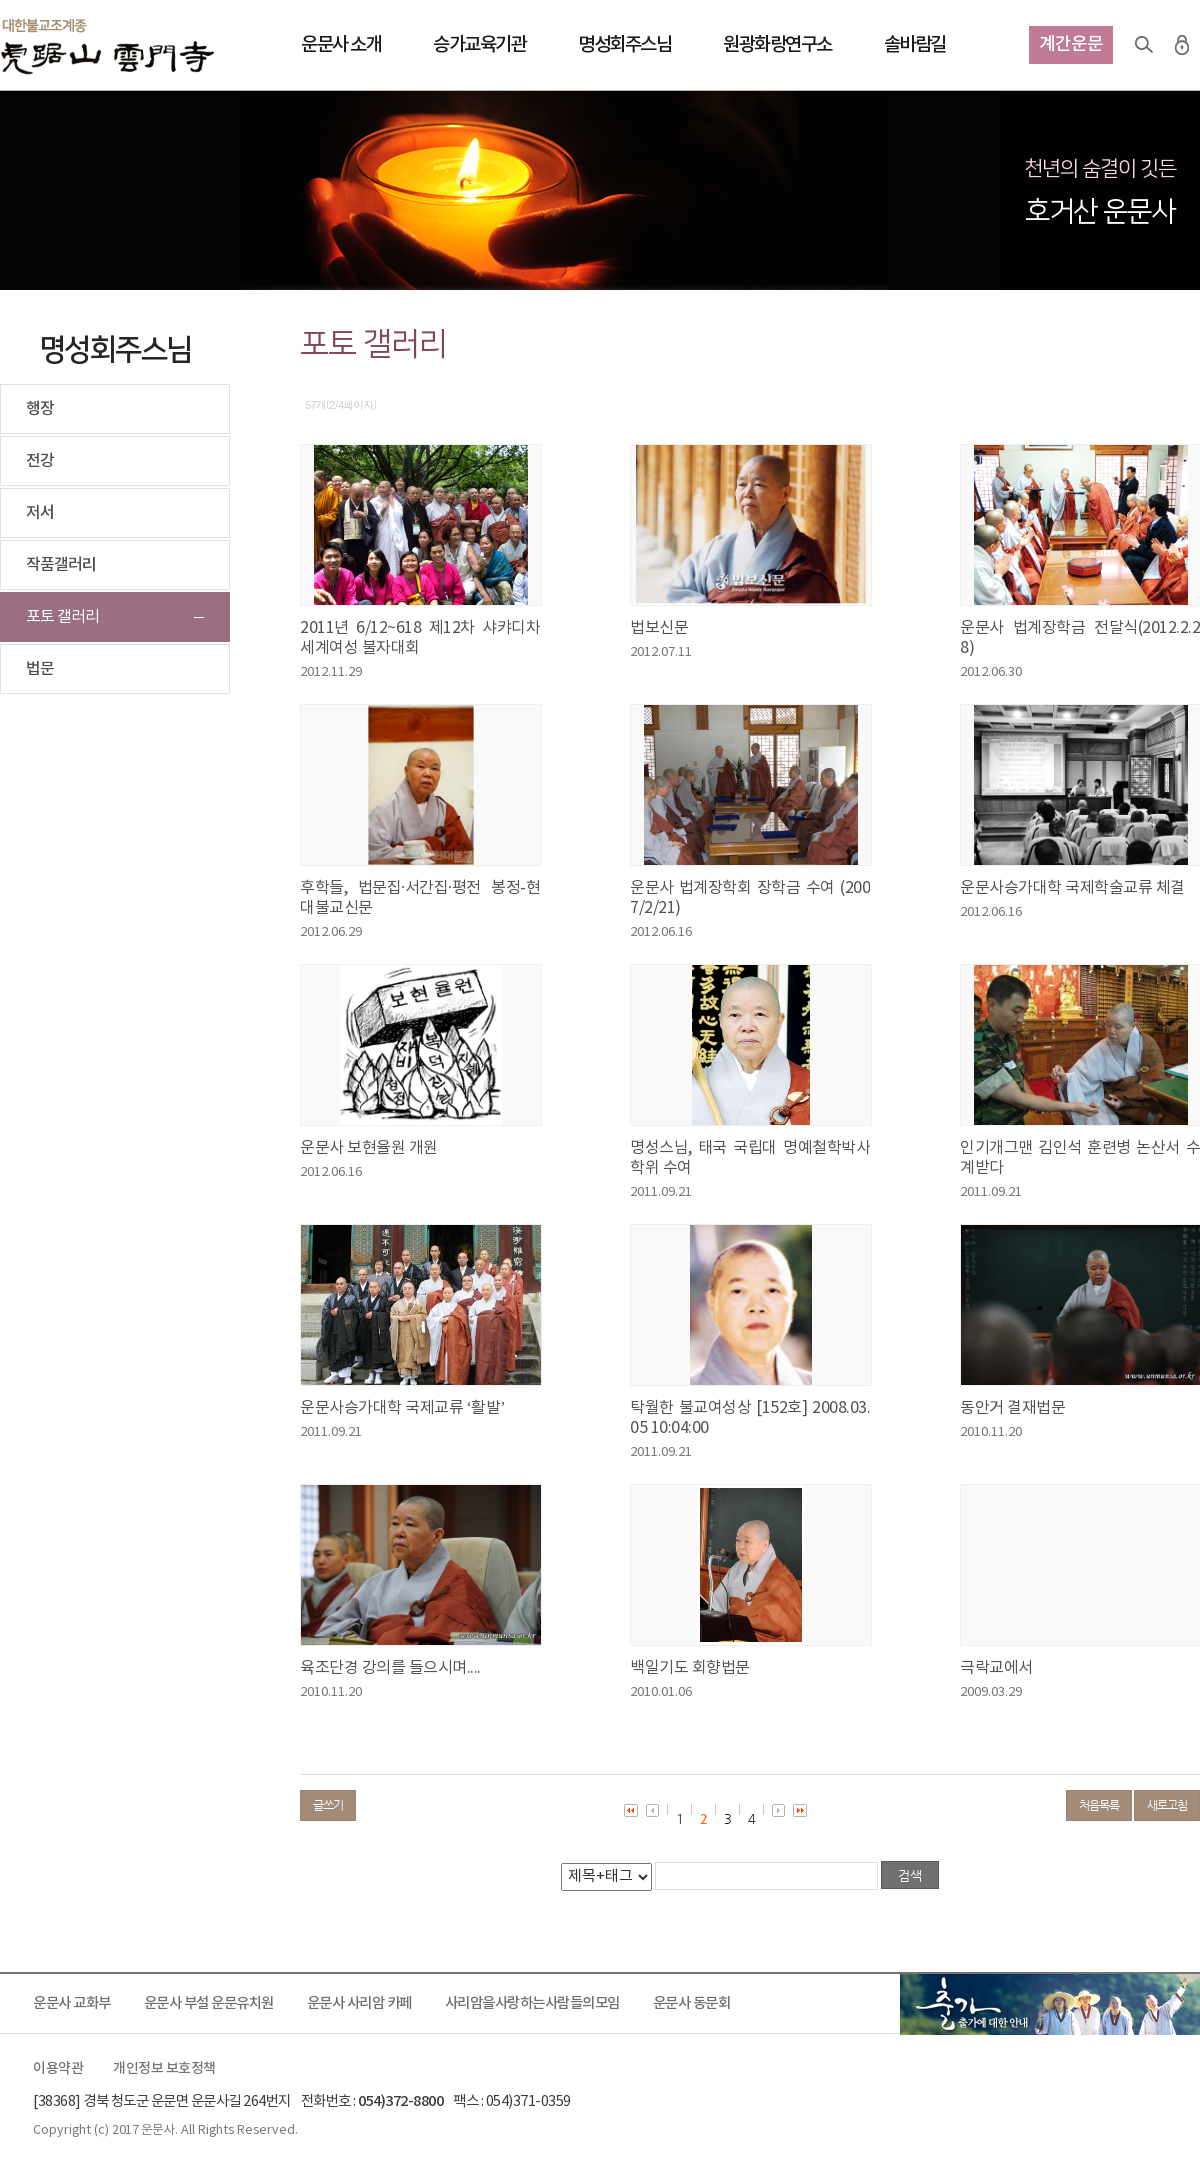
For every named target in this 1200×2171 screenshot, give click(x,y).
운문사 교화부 (72, 2003)
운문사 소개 (341, 45)
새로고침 (1167, 1805)
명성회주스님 (624, 45)
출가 (1050, 2004)
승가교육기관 (479, 45)
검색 (1144, 45)
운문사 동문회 (692, 2003)
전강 (40, 461)
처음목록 (1099, 1805)
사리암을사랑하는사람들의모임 (532, 2003)
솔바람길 (915, 45)
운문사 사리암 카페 (359, 2003)
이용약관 (58, 2069)
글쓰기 (328, 1805)
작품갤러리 (61, 565)
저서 (40, 513)
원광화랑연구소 (777, 45)
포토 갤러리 (62, 617)
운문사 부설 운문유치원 (209, 2003)
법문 (40, 669)
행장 (40, 409)
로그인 (1182, 45)
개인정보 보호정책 (164, 2069)
